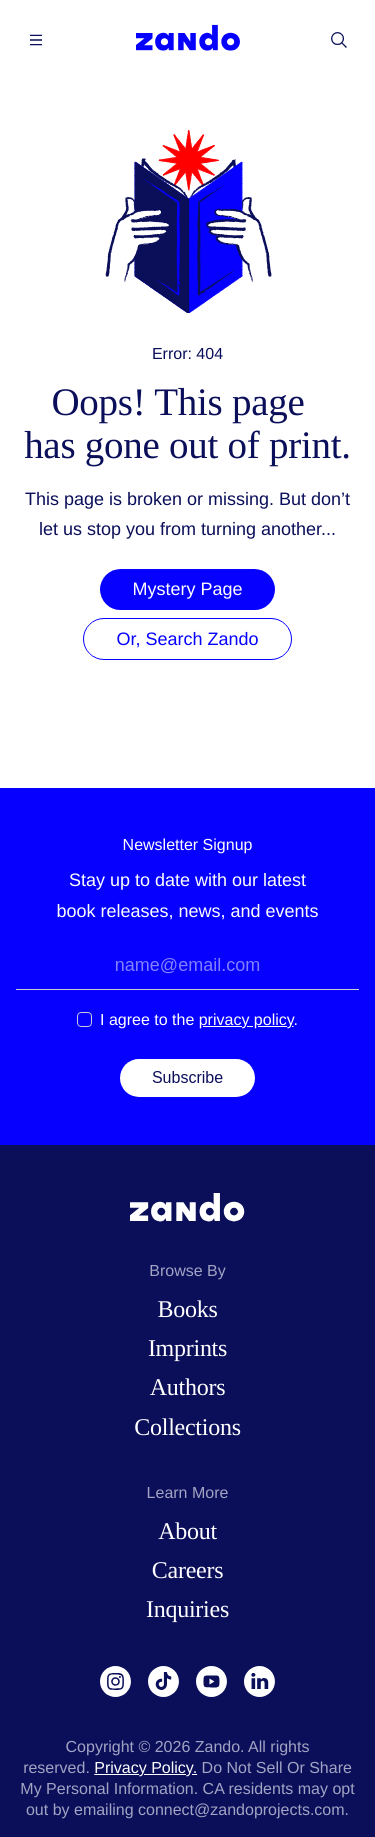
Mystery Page (187, 589)
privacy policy (246, 1020)
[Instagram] (116, 1682)
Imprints (187, 1349)
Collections (187, 1428)
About (187, 1532)
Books (187, 1310)
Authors (187, 1388)
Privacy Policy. (145, 1768)
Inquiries (187, 1610)
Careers (187, 1571)
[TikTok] (164, 1682)
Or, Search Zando (187, 639)
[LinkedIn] (260, 1682)
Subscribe (187, 1077)
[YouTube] (212, 1682)
